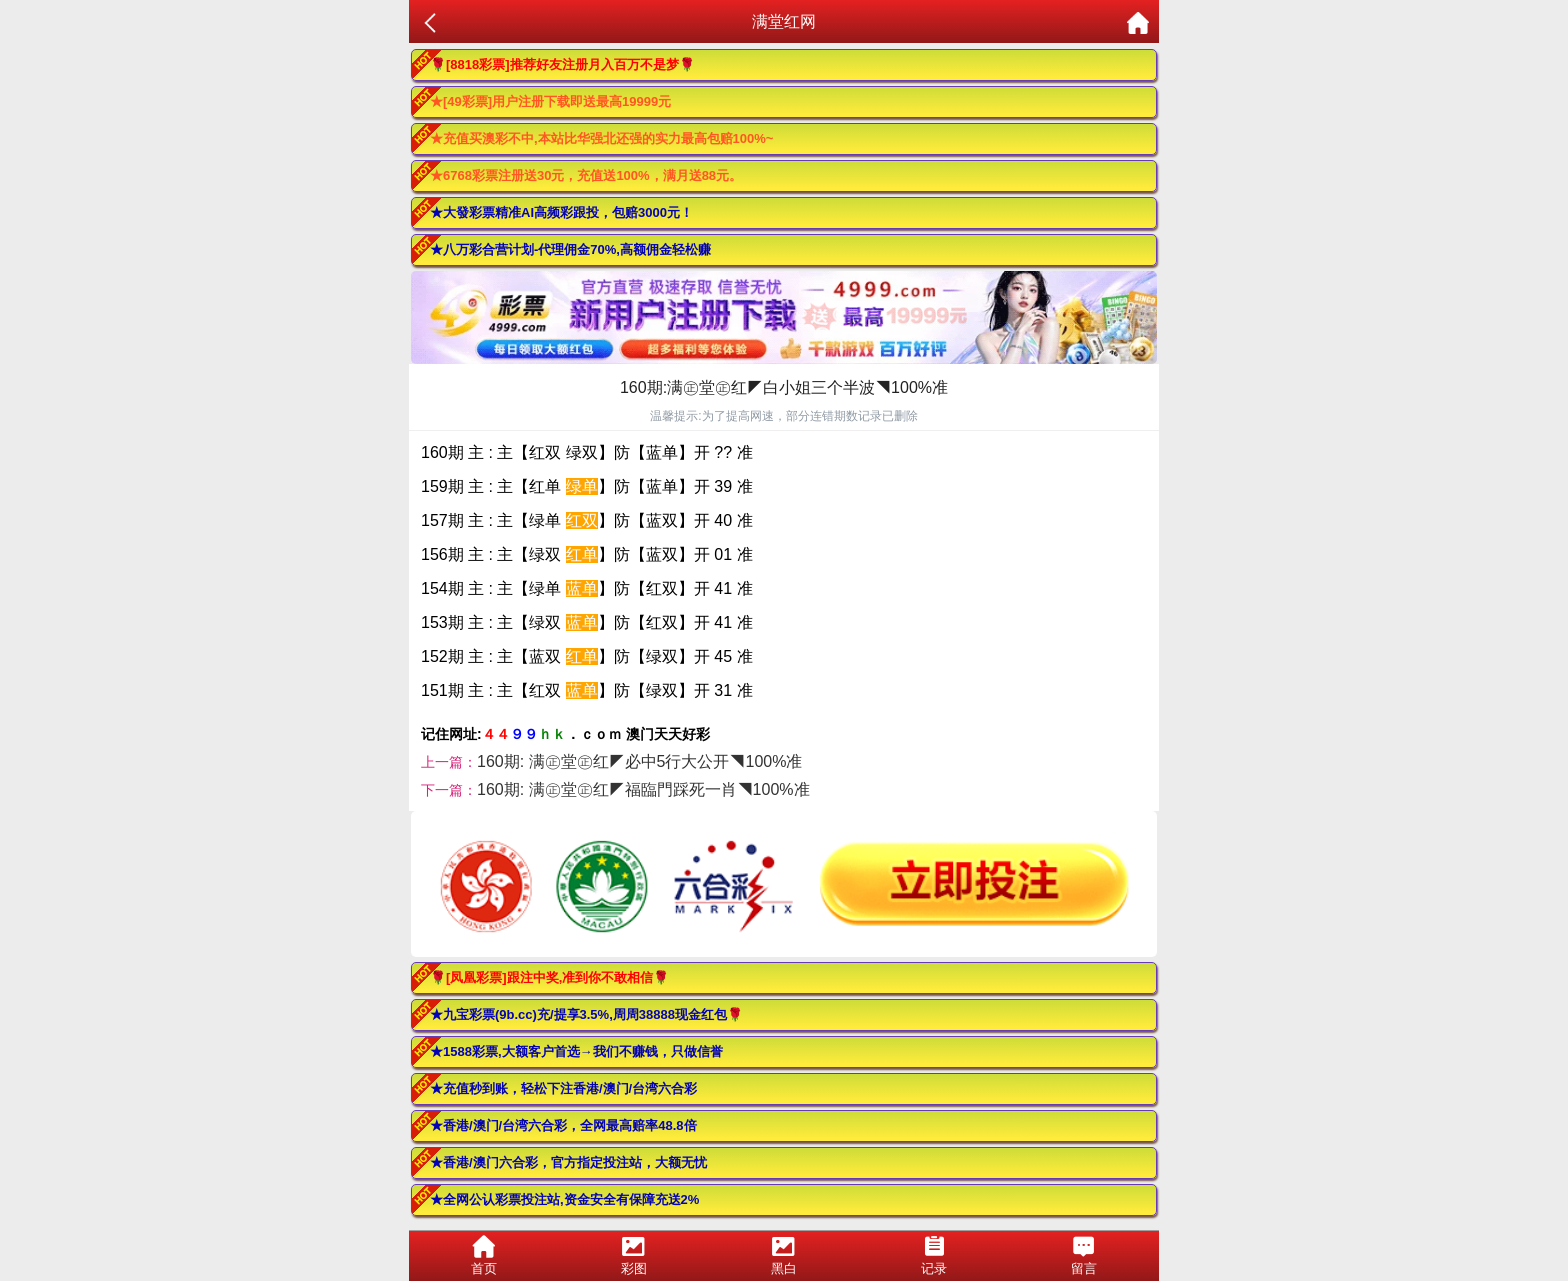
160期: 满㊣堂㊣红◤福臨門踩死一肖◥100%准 (643, 789)
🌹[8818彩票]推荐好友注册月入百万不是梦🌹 (562, 64)
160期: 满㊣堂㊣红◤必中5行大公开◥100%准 (639, 761)
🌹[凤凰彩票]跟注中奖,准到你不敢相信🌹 (549, 977)
